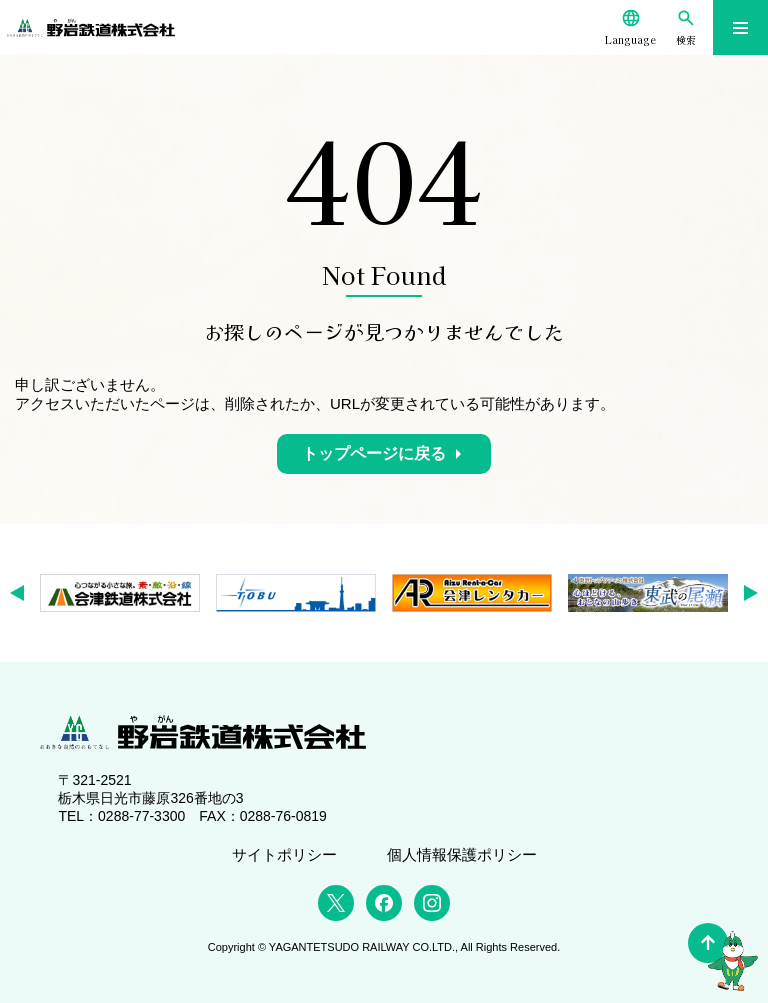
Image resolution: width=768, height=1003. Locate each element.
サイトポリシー (284, 854)
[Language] (630, 27)
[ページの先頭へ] (708, 943)
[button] (23, 593)
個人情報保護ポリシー (462, 854)
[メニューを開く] (740, 27)
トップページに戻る (374, 453)
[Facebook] (384, 903)
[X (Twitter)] (336, 903)
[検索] (685, 27)
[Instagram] (432, 903)
